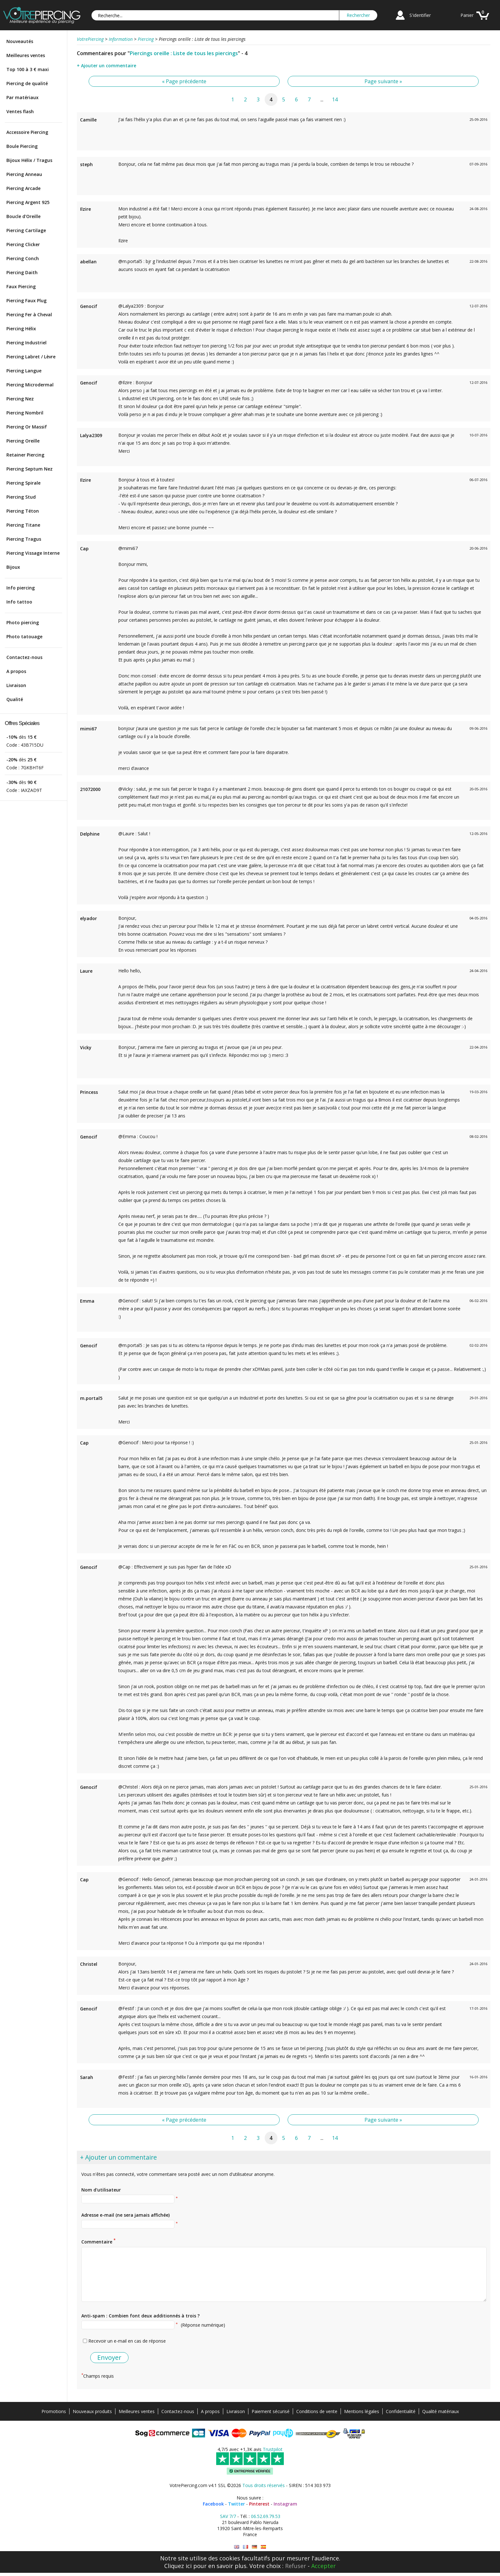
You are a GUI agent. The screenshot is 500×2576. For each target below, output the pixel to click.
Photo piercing (22, 622)
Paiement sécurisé (271, 2411)
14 (335, 99)
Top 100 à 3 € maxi (27, 69)
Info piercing (20, 588)
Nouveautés (19, 41)
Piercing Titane (23, 525)
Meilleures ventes (25, 55)
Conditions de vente (316, 2411)
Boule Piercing (22, 146)
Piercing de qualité (27, 83)
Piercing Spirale (23, 483)
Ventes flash (20, 111)
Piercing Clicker (23, 244)
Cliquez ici (178, 2566)
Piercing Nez (20, 399)
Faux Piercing (21, 286)
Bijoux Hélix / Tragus (29, 160)
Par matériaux (22, 97)
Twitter (236, 2504)
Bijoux (13, 567)
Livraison (16, 685)
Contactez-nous (24, 657)
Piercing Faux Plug (26, 300)
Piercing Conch (22, 258)
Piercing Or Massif (26, 427)
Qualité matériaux (440, 2411)
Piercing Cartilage (26, 230)
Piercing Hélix (21, 329)
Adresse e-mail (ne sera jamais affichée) (125, 2215)
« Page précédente (184, 81)
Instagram (285, 2504)
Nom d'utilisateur (101, 2190)
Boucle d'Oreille (23, 216)
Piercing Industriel (26, 343)
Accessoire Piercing (27, 132)
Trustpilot (273, 2449)
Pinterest (259, 2504)
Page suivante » (383, 81)
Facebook (213, 2504)
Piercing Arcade (23, 188)
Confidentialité (400, 2411)
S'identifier (420, 15)
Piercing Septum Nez (29, 469)
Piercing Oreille (23, 441)
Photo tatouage (24, 636)
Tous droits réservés (263, 2485)
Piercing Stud (21, 497)
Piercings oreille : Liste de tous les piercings (184, 53)
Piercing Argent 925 (27, 202)
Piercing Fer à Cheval (29, 314)
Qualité (14, 699)
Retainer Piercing (25, 455)
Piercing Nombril (24, 413)
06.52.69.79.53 (265, 2516)
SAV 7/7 (228, 2516)
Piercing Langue (23, 371)
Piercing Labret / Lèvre (30, 357)
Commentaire (98, 2241)
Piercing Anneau (24, 174)
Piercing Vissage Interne (33, 553)
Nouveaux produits (92, 2411)
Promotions (53, 2411)
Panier (467, 15)
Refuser (295, 2566)
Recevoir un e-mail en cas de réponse (127, 2341)
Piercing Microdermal (30, 385)
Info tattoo (19, 602)
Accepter (323, 2566)
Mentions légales (361, 2411)
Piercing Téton (22, 511)
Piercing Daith (22, 272)
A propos (16, 671)
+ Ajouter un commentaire (106, 65)
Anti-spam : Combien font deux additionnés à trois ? (140, 2316)
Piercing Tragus (23, 539)
